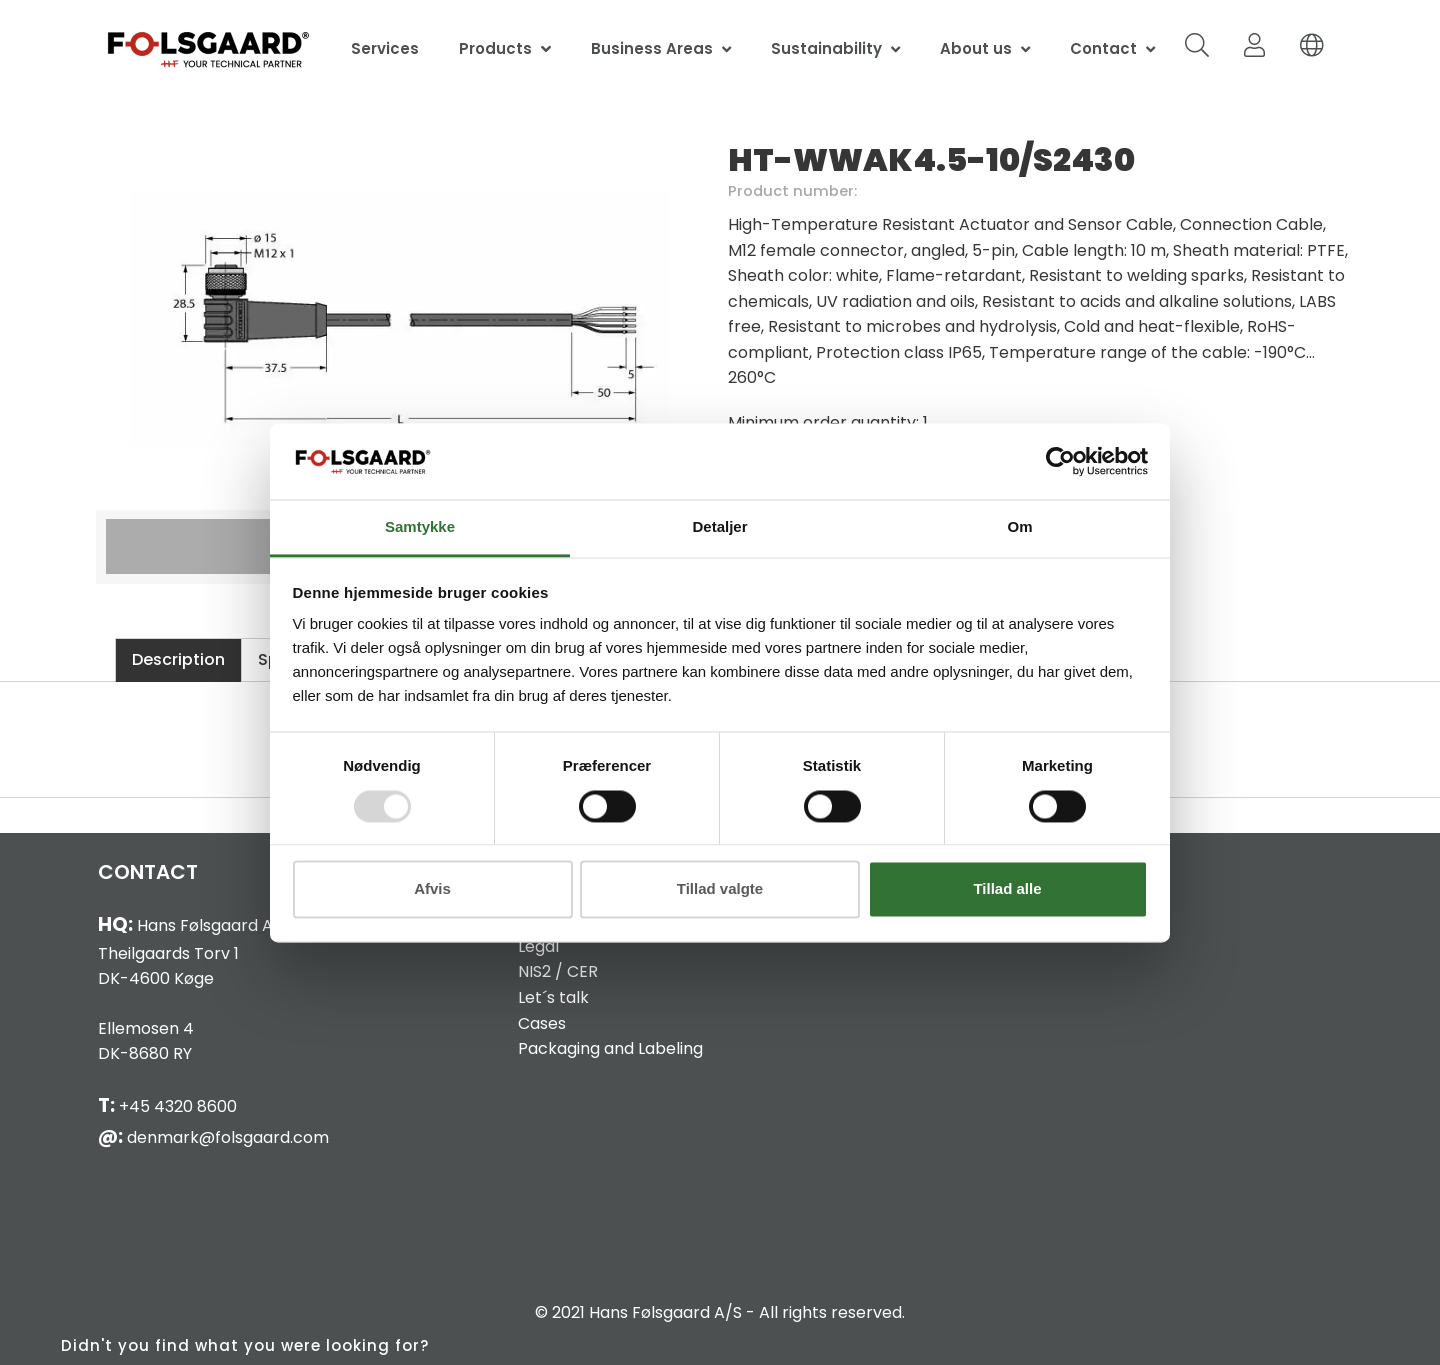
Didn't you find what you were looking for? (245, 1345)
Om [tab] (1019, 527)
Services (385, 48)
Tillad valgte (720, 889)
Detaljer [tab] (719, 527)
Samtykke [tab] (420, 527)
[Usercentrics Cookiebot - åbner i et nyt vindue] (1060, 461)
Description (178, 659)
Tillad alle (1007, 889)
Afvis (432, 889)
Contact (1103, 48)
